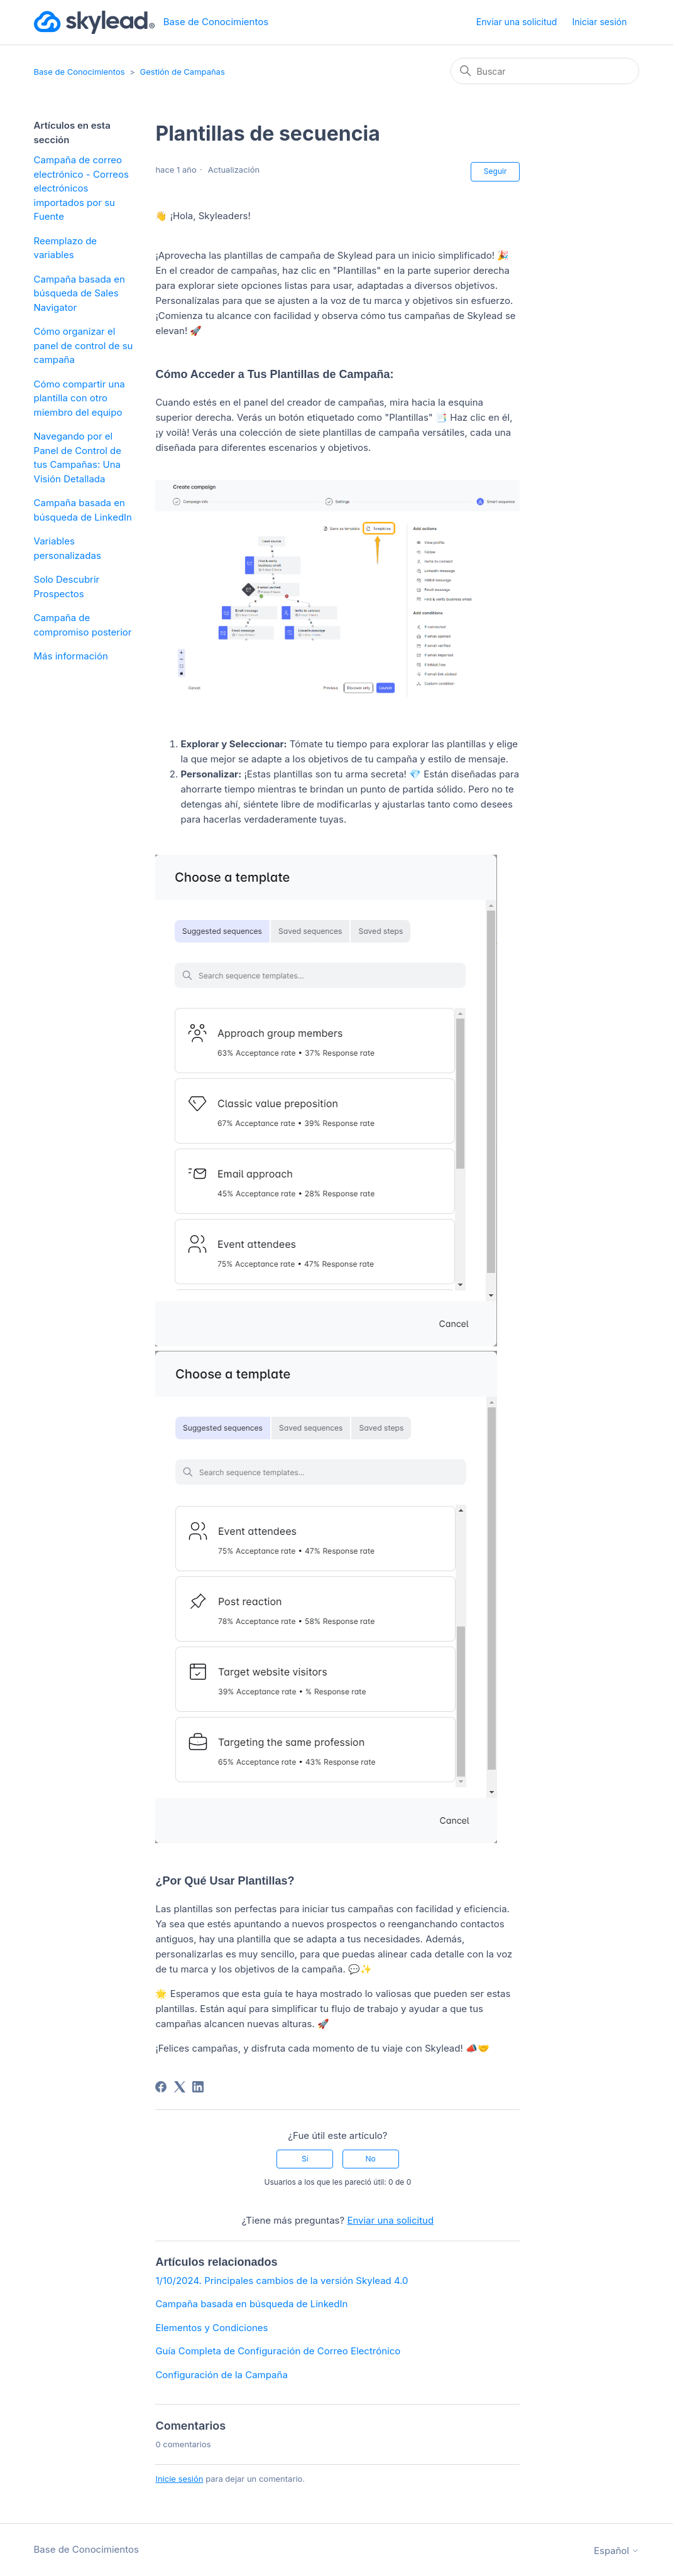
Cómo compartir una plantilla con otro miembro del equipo (79, 398)
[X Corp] (179, 2086)
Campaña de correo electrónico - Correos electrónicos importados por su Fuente (81, 188)
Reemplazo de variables (65, 248)
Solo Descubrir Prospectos (67, 586)
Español (616, 2550)
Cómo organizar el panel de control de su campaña (83, 345)
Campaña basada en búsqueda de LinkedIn (83, 510)
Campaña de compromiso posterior (83, 625)
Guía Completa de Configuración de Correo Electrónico (277, 2351)
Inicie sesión (179, 2479)
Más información (71, 656)
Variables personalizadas (67, 548)
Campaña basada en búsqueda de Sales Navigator (79, 293)
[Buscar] (544, 71)
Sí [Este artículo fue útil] (305, 2158)
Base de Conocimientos (79, 72)
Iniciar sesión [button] (599, 21)
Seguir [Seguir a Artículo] (495, 171)
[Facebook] (161, 2086)
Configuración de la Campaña (221, 2375)
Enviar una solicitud (516, 21)
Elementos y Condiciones (211, 2328)
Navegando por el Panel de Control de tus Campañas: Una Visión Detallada (78, 457)
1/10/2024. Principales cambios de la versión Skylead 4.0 (281, 2280)
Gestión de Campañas (182, 72)
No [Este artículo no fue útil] (370, 2158)
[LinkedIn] (198, 2086)
